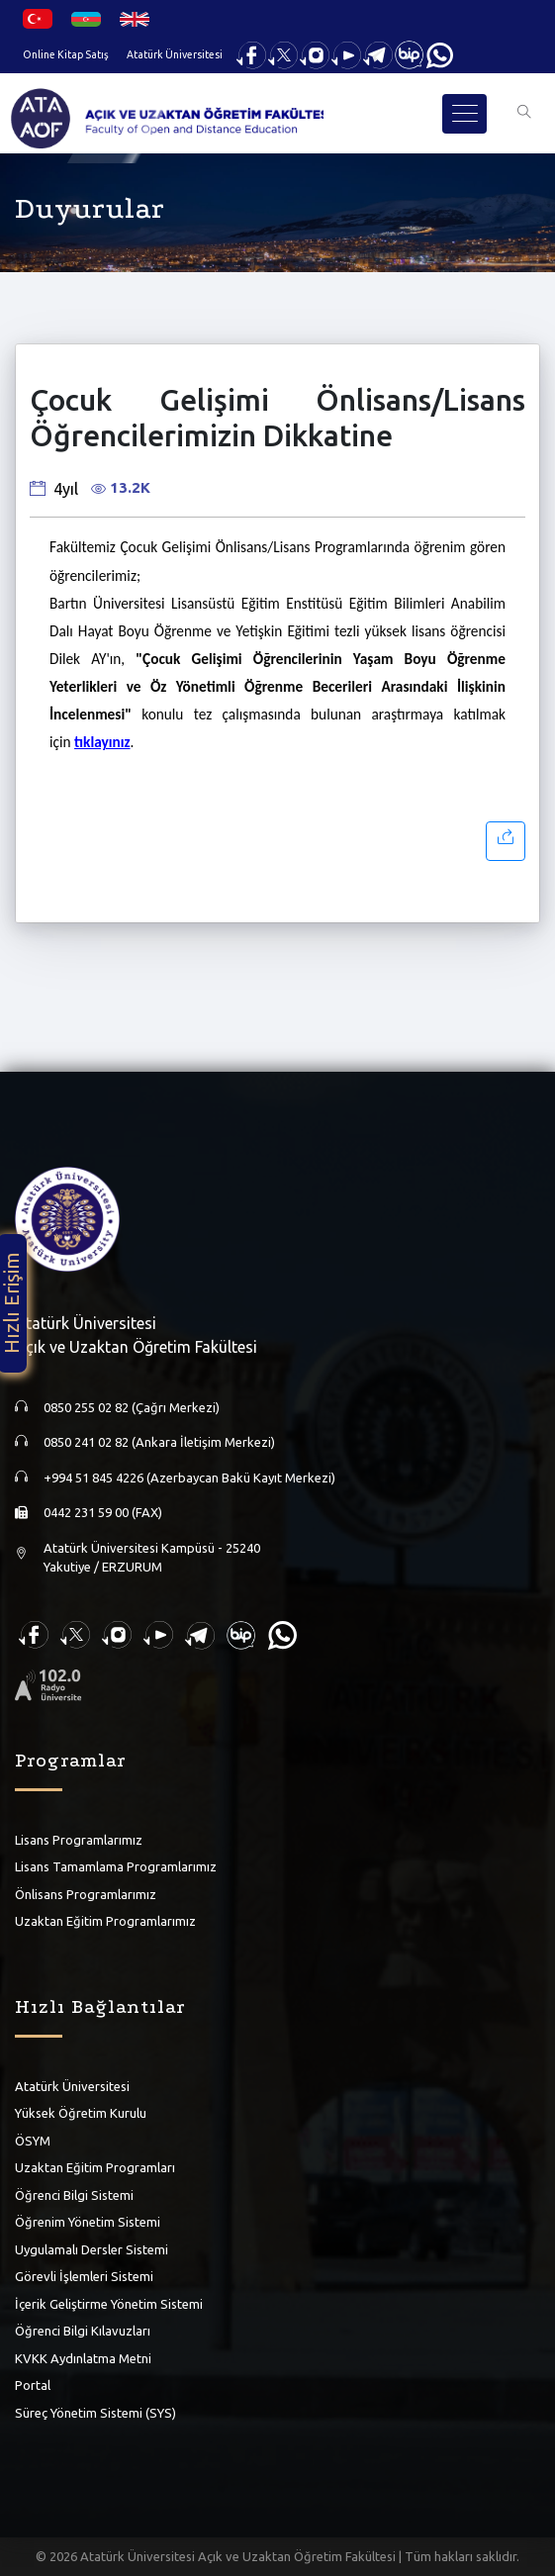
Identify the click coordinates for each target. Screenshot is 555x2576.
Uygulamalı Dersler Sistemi (91, 2249)
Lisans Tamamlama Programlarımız (116, 1866)
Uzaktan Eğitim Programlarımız (105, 1921)
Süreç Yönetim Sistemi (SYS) (95, 2413)
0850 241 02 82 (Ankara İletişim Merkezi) (159, 1442)
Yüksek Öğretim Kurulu (80, 2113)
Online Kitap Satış (66, 54)
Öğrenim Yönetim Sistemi (87, 2222)
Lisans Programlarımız (78, 1840)
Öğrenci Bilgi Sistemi (74, 2195)
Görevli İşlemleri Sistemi (84, 2276)
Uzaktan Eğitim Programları (95, 2167)
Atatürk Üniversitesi (175, 54)
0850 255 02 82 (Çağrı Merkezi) (132, 1407)
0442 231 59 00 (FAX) (103, 1512)
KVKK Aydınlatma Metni (83, 2358)
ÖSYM (32, 2140)
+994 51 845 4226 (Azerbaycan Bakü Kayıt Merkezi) (189, 1477)
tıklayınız (102, 741)
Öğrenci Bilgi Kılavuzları (82, 2330)
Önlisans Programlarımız (85, 1894)
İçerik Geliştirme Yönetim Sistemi (109, 2304)
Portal (32, 2385)
